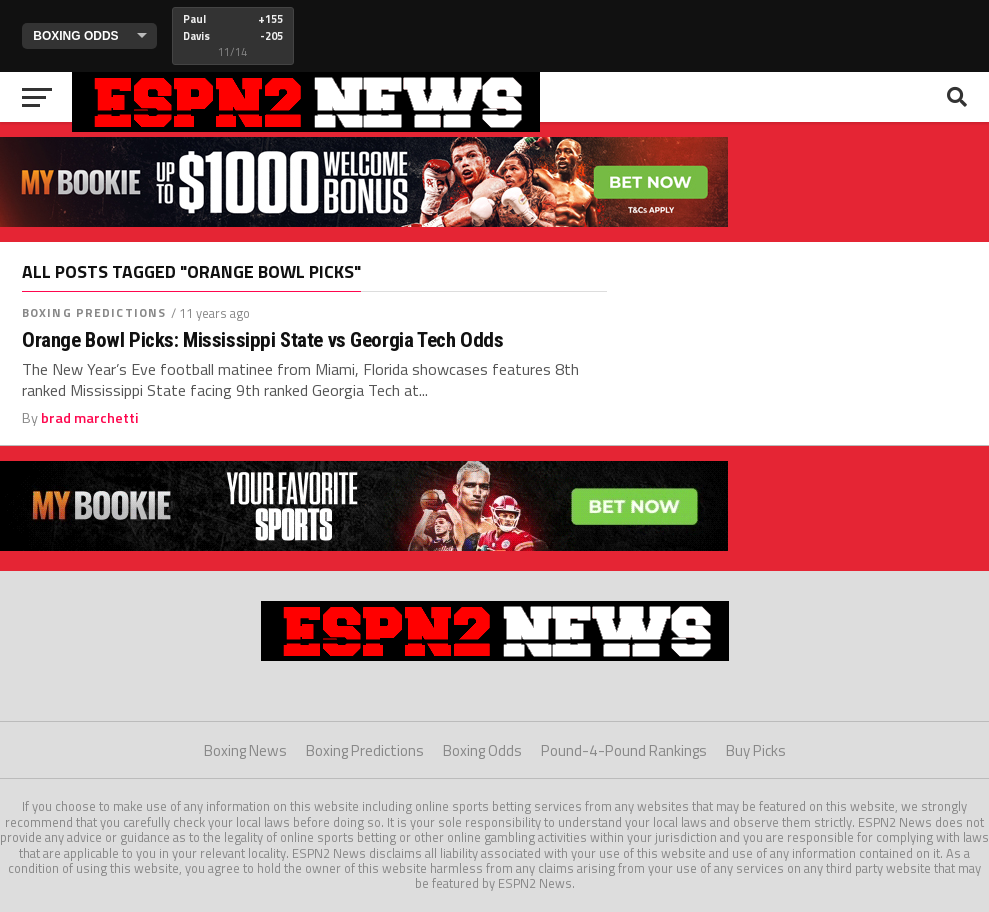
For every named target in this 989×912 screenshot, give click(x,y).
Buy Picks (756, 750)
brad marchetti (90, 418)
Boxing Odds (482, 750)
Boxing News (245, 750)
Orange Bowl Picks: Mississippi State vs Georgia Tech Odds (262, 340)
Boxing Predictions (94, 312)
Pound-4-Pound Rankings (624, 750)
